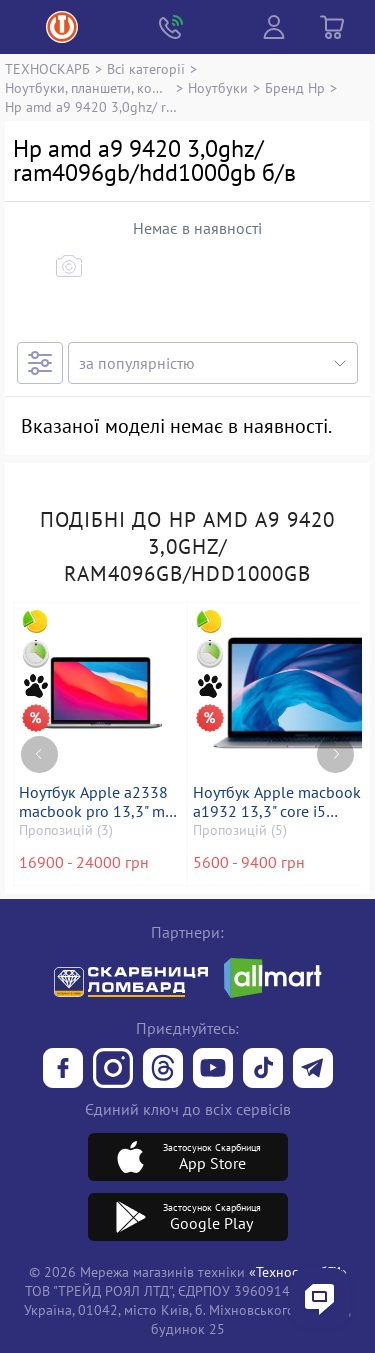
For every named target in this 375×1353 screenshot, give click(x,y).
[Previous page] (39, 754)
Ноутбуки (218, 87)
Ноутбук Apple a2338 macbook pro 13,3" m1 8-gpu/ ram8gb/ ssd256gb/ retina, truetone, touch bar (96, 802)
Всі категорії (146, 68)
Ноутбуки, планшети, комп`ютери (88, 87)
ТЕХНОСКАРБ (47, 68)
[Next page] (335, 754)
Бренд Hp (295, 87)
